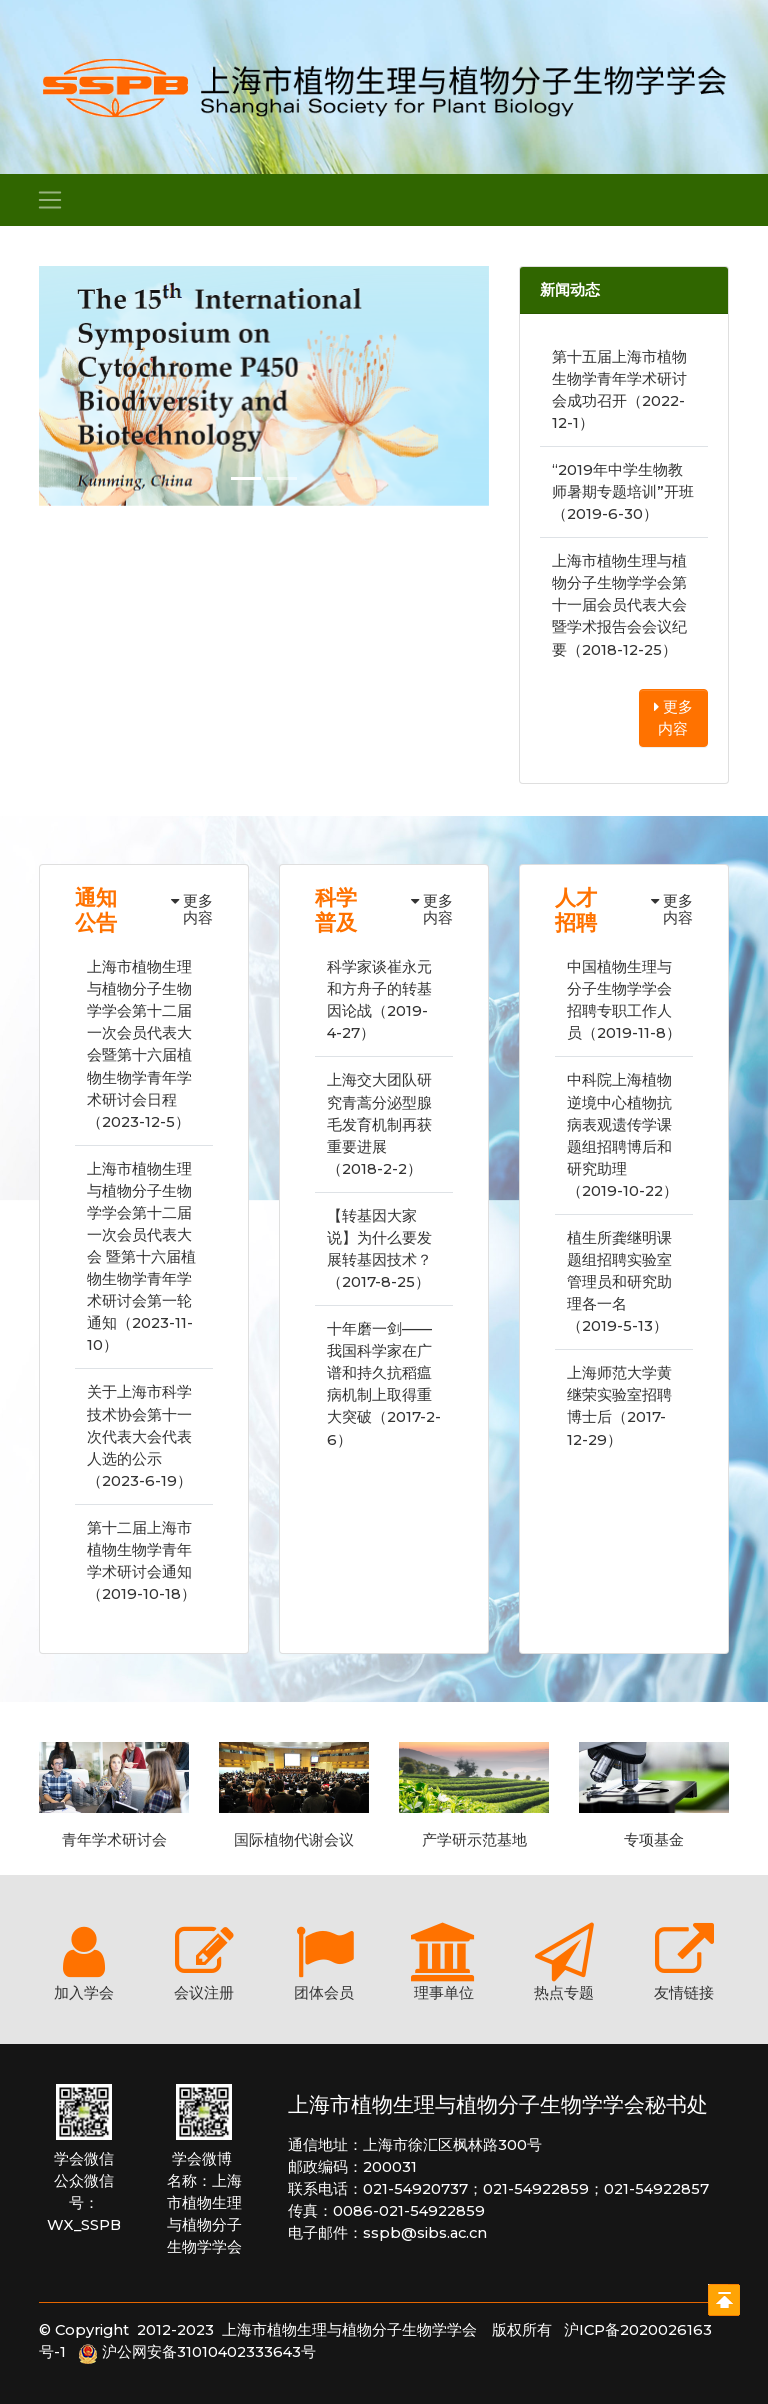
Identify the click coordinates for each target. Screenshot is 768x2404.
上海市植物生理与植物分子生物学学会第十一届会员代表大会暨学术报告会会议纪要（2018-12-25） (619, 605)
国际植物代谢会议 (294, 1840)
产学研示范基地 (474, 1840)
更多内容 (673, 718)
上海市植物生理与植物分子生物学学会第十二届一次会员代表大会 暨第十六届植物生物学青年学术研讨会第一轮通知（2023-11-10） (141, 1257)
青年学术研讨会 (114, 1840)
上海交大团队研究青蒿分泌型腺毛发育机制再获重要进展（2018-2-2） (379, 1124)
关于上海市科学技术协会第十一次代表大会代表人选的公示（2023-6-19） (139, 1436)
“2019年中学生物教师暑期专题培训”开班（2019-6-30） (623, 492)
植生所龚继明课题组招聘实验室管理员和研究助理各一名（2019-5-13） (619, 1282)
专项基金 (654, 1840)
